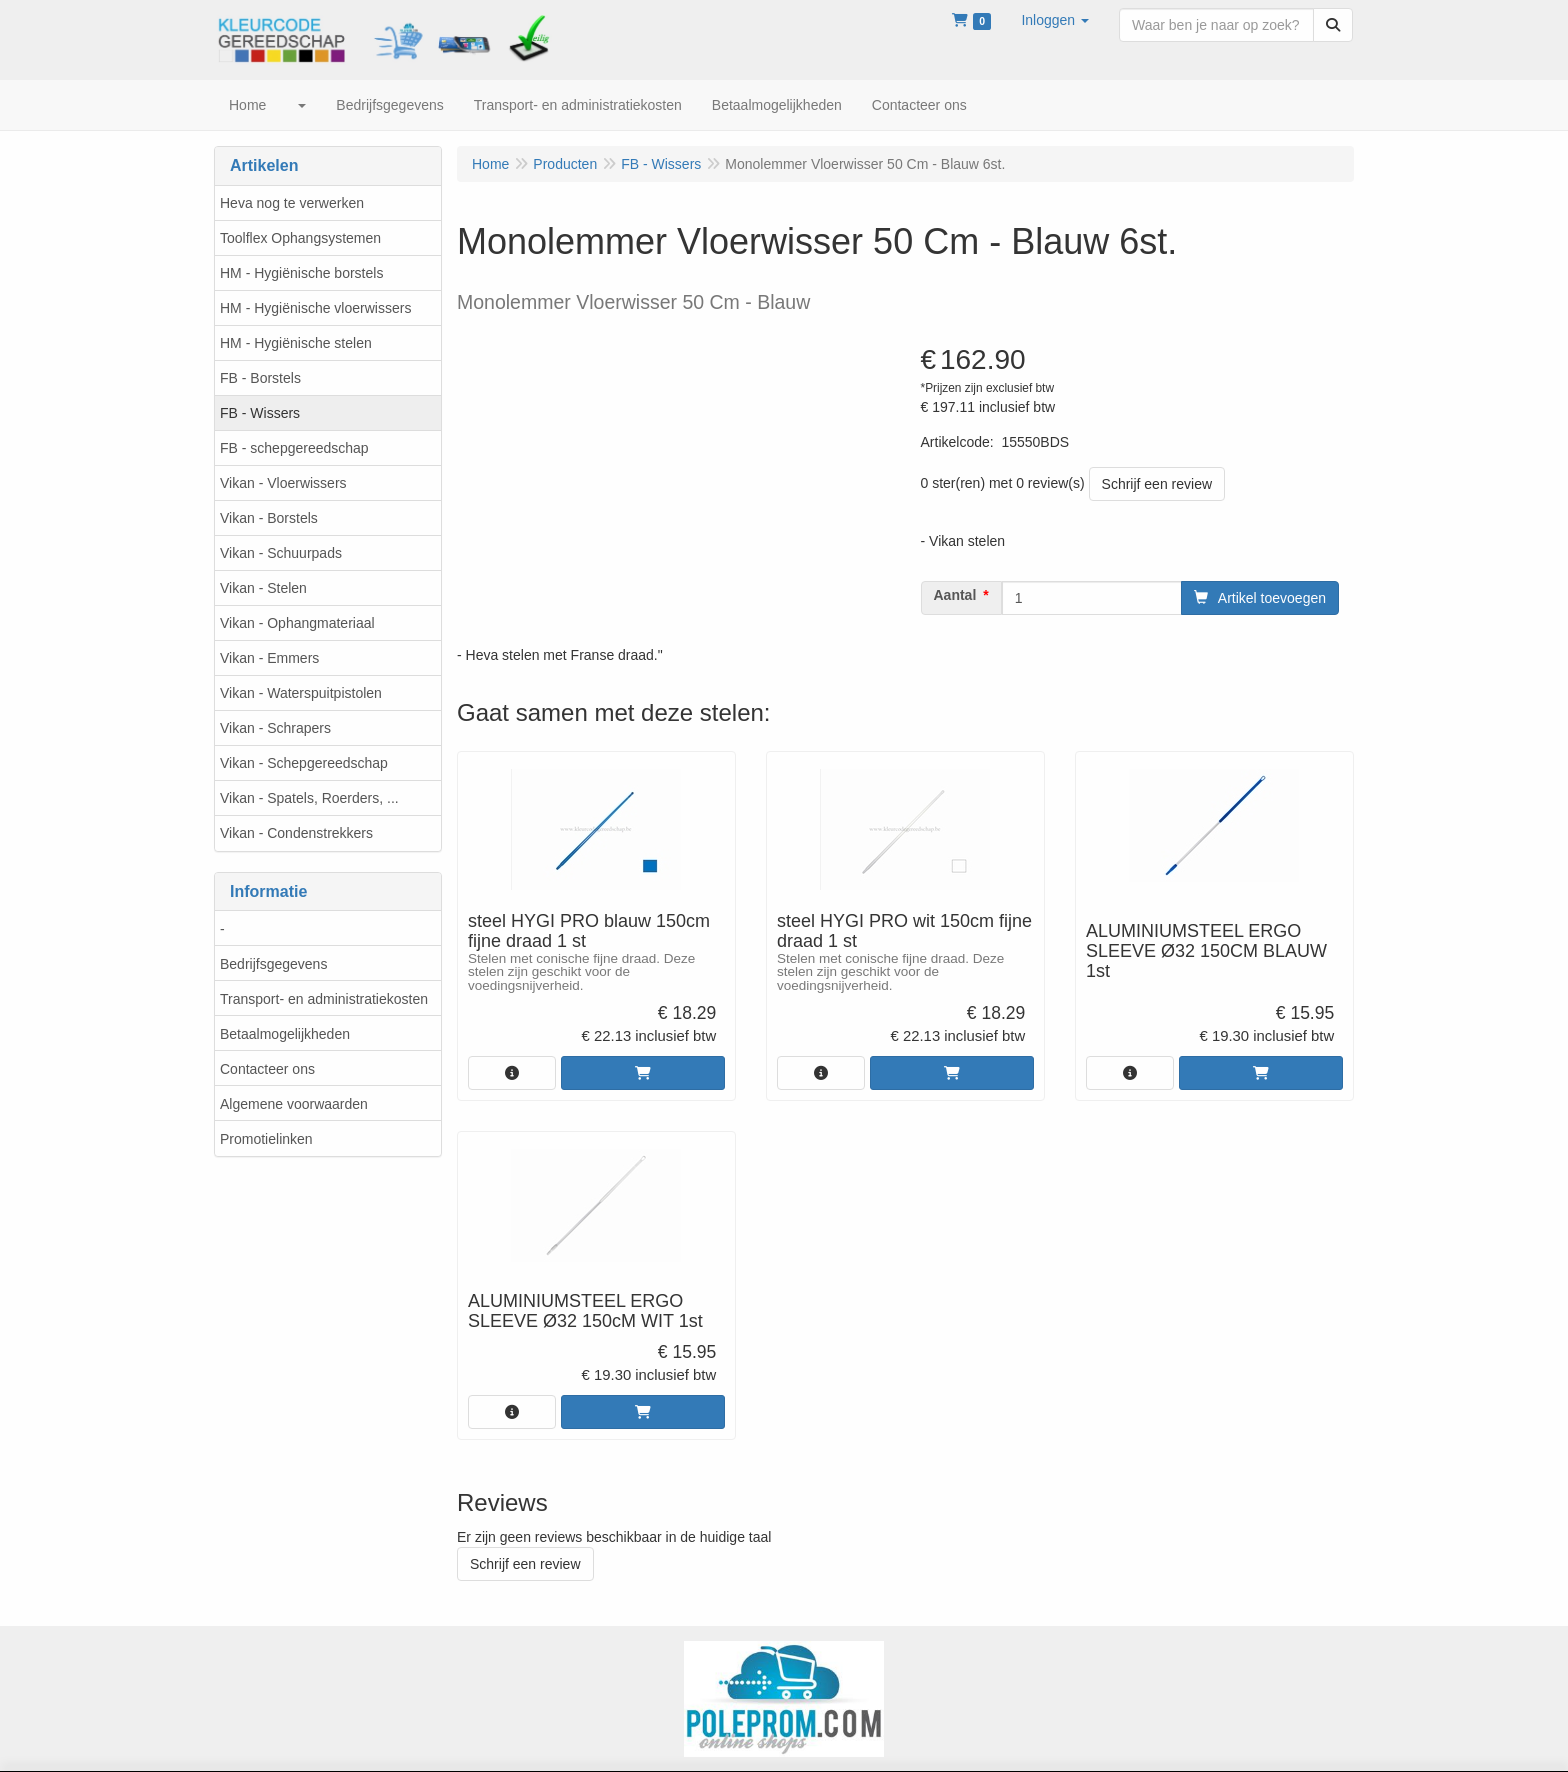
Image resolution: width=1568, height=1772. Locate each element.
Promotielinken (266, 1139)
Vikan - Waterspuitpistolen (301, 693)
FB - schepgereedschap (294, 448)
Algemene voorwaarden (294, 1104)
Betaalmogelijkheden (285, 1034)
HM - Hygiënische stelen (296, 343)
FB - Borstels (260, 378)
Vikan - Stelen (263, 588)
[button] (1055, 20)
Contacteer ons (267, 1069)
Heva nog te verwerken (292, 203)
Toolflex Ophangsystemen (300, 238)
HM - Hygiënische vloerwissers (315, 308)
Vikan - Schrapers (275, 728)
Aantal (955, 595)
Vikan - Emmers (269, 658)
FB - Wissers (260, 413)
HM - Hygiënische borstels (301, 273)
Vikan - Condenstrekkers (296, 833)
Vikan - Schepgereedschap (304, 763)
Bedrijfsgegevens (273, 964)
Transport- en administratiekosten (324, 999)
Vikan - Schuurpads (281, 553)
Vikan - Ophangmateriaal (297, 623)
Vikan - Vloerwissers (283, 483)
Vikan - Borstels (269, 518)
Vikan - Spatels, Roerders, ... (309, 798)
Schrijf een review (1157, 484)
